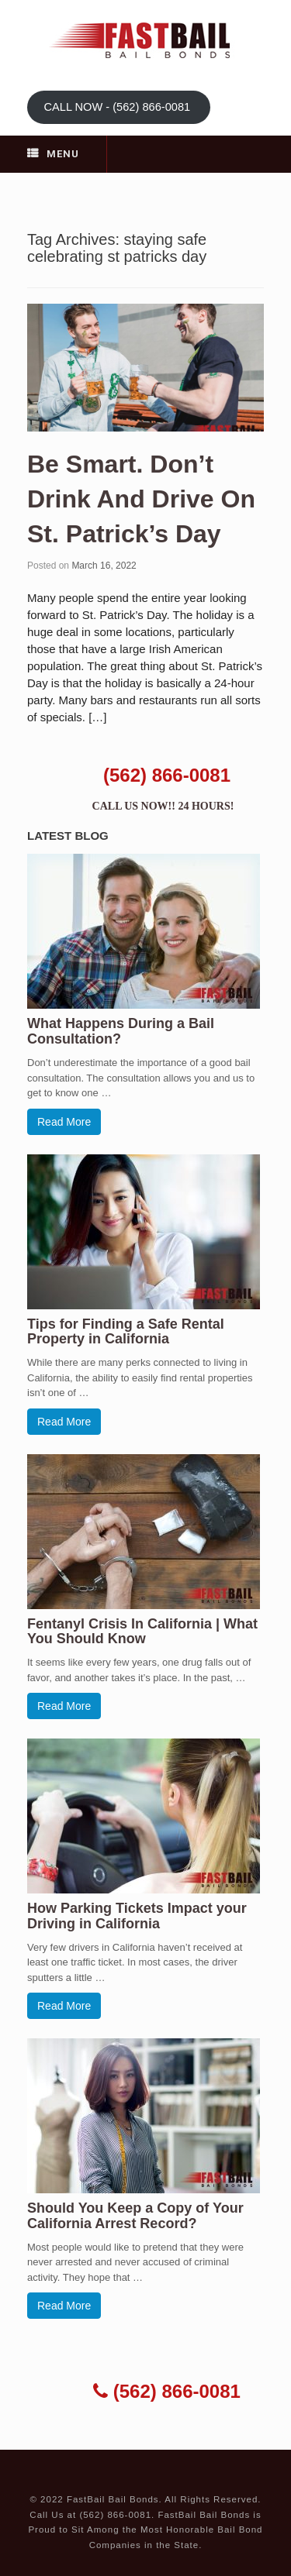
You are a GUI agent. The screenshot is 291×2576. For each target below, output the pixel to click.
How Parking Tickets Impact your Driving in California (137, 1915)
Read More (64, 1122)
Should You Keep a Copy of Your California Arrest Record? (135, 2215)
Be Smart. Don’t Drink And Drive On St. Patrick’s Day (141, 499)
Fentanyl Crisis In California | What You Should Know (142, 1631)
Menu (53, 154)
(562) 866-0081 (166, 775)
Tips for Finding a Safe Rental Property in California (125, 1331)
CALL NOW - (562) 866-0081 (118, 107)
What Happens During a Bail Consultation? (120, 1031)
